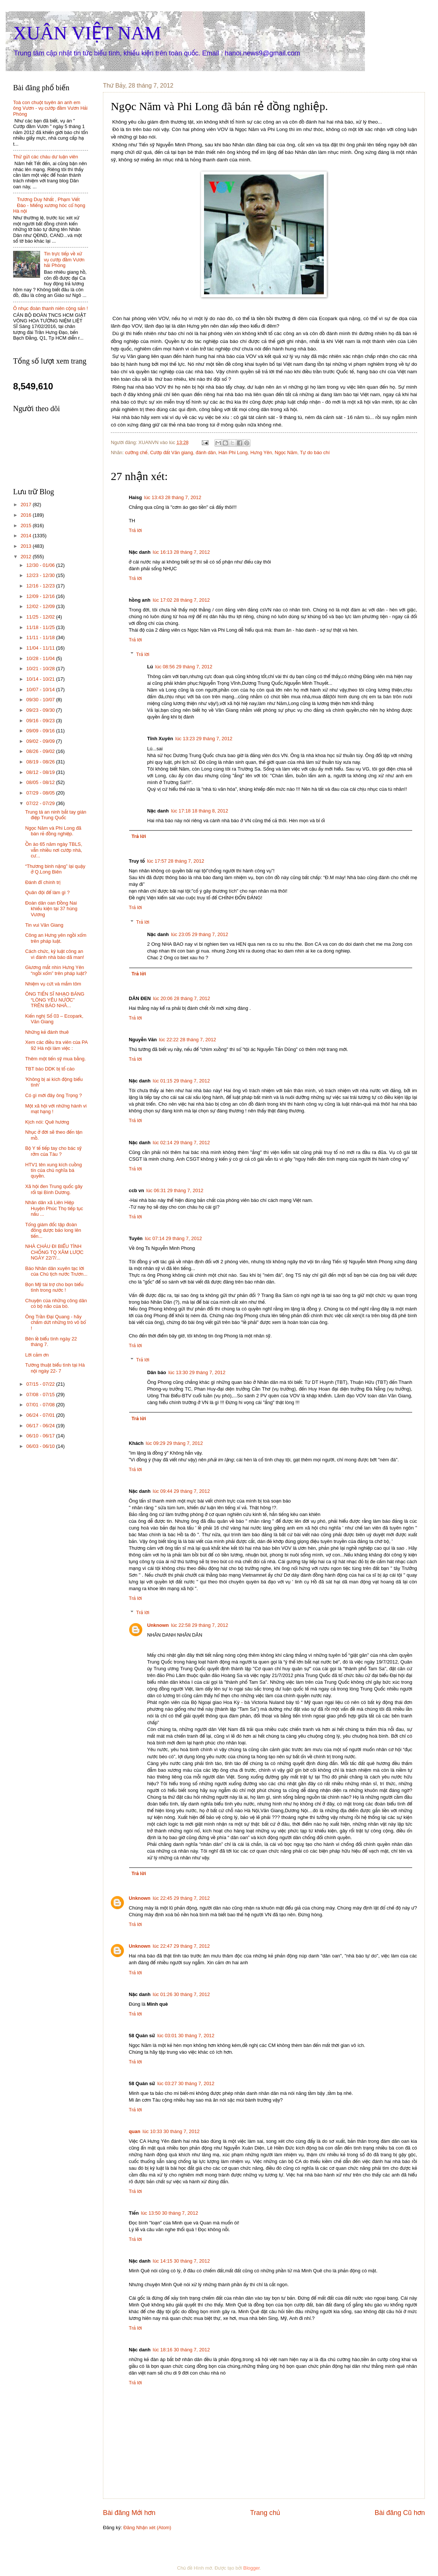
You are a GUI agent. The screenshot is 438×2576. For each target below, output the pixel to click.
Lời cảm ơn (37, 1355)
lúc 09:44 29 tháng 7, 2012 (181, 1491)
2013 (27, 546)
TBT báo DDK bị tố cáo (49, 1069)
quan (134, 2131)
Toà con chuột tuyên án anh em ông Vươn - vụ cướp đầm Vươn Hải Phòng (50, 108)
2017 (27, 504)
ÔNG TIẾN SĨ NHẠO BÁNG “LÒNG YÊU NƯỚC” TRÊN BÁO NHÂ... (54, 999)
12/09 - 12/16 (41, 596)
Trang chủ (265, 2512)
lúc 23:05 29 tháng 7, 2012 (199, 934)
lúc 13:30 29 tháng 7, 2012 (196, 1372)
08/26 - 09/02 (41, 751)
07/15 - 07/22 (41, 1384)
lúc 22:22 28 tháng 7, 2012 (187, 1039)
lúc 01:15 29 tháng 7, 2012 (181, 1081)
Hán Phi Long (233, 452)
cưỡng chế (136, 452)
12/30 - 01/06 (41, 565)
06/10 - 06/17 (41, 1436)
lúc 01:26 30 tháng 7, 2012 (181, 1994)
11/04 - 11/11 (41, 648)
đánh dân (206, 452)
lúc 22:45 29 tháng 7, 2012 (181, 1898)
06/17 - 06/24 (41, 1425)
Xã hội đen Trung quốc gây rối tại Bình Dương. (53, 1189)
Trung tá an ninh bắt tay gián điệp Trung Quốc (55, 814)
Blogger (251, 2568)
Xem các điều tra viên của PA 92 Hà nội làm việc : (56, 1045)
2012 (27, 556)
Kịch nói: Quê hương (47, 1122)
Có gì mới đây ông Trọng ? (53, 1095)
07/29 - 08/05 (41, 793)
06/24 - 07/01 (41, 1415)
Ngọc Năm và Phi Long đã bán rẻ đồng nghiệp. (53, 830)
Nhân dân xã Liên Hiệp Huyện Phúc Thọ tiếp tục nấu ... (54, 1208)
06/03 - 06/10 (41, 1446)
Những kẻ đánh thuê (47, 1032)
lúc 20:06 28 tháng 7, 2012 (181, 998)
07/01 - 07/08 (41, 1404)
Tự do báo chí (315, 452)
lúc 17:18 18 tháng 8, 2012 (199, 811)
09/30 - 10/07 (41, 699)
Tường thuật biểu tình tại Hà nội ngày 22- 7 (55, 1367)
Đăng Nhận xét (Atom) (147, 2527)
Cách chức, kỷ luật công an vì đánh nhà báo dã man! (54, 954)
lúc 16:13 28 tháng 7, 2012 (181, 552)
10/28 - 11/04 (41, 658)
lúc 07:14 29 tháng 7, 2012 (173, 1238)
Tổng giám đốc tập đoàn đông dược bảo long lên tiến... (53, 1230)
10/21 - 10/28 (41, 668)
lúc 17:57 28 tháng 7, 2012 (175, 861)
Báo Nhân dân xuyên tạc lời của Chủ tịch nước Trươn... (56, 1271)
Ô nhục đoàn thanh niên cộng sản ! (50, 308)
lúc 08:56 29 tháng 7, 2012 (183, 666)
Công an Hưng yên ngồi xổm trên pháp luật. (55, 938)
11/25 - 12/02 (41, 617)
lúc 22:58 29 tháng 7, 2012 (199, 1625)
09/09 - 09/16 (41, 730)
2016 (27, 515)
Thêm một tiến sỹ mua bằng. (55, 1058)
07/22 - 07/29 (41, 803)
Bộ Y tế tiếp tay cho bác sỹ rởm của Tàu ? (53, 1151)
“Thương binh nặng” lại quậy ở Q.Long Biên (55, 869)
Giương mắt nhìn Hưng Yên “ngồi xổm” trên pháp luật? (56, 970)
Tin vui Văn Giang (44, 925)
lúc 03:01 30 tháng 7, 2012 (185, 2035)
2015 (27, 525)
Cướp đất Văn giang (171, 452)
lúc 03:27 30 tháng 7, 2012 (185, 2083)
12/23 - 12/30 (41, 575)
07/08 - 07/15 (41, 1394)
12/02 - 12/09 (41, 606)
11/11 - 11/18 (41, 637)
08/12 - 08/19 (41, 772)
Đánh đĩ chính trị (42, 882)
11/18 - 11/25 (41, 627)
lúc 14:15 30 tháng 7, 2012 (181, 2261)
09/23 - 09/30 (41, 710)
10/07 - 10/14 (41, 689)
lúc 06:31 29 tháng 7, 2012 (174, 1190)
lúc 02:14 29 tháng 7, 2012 (181, 1142)
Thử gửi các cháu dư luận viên (45, 157)
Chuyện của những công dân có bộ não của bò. (56, 1303)
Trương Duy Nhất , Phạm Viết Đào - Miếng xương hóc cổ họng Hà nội (49, 205)
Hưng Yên (261, 452)
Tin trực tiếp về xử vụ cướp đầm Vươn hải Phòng (64, 259)
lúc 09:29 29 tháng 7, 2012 (174, 1443)
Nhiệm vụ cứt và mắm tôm (53, 984)
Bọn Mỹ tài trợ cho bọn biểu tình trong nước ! (54, 1287)
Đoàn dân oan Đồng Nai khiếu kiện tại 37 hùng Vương (51, 908)
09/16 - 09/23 (41, 720)
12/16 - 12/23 (41, 586)
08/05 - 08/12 (41, 782)
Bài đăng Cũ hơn (400, 2512)
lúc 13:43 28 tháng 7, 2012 (172, 497)
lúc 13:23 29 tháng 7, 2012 (203, 738)
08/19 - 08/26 (41, 762)
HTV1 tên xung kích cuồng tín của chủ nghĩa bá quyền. (53, 1170)
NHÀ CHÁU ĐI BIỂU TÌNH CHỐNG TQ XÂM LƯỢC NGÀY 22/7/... (54, 1252)
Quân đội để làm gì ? (47, 892)
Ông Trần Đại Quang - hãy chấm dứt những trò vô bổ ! (55, 1322)
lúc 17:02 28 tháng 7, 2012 (181, 600)
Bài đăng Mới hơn (129, 2512)
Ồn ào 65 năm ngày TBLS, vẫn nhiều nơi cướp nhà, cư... (53, 850)
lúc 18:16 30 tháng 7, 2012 (181, 2349)
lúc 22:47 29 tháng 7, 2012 (181, 1946)
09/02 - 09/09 (41, 741)
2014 (27, 535)
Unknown (158, 1625)
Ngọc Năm (286, 452)
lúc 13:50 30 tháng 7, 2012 (169, 2213)
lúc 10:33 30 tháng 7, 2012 (171, 2131)
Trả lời (135, 530)
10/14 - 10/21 (41, 679)
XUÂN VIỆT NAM (87, 32)
